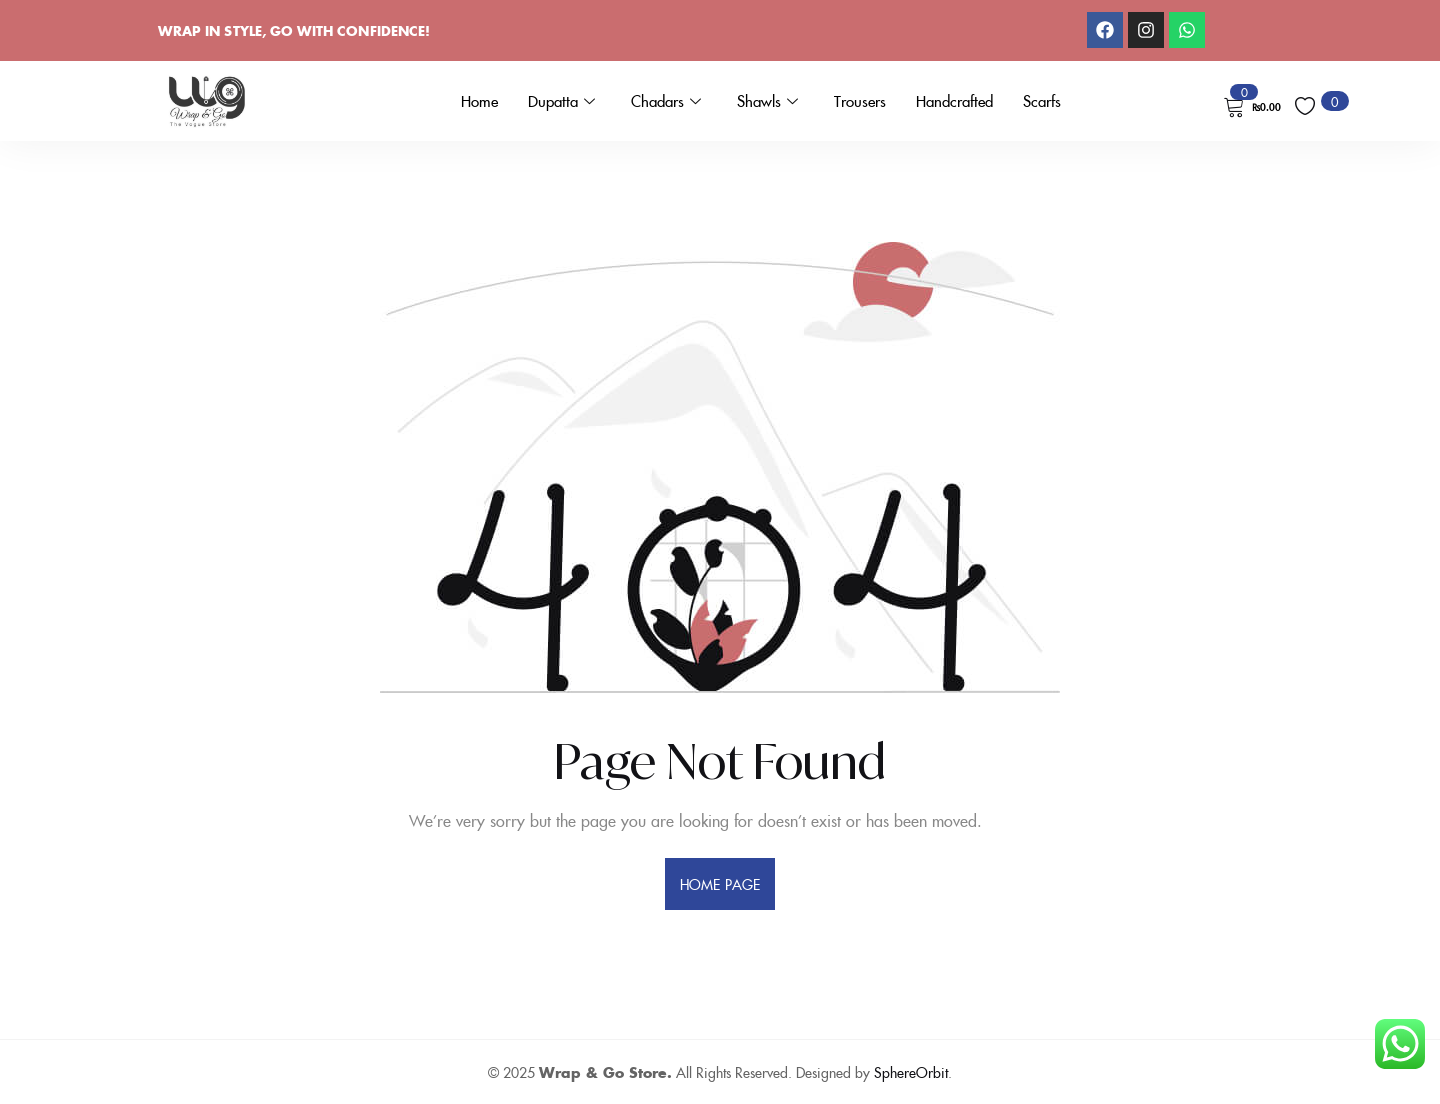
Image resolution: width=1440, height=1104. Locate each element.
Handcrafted (954, 100)
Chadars (666, 101)
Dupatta (561, 101)
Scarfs (1042, 100)
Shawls (767, 101)
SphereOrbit (911, 1072)
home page (720, 884)
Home (479, 100)
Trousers (860, 100)
